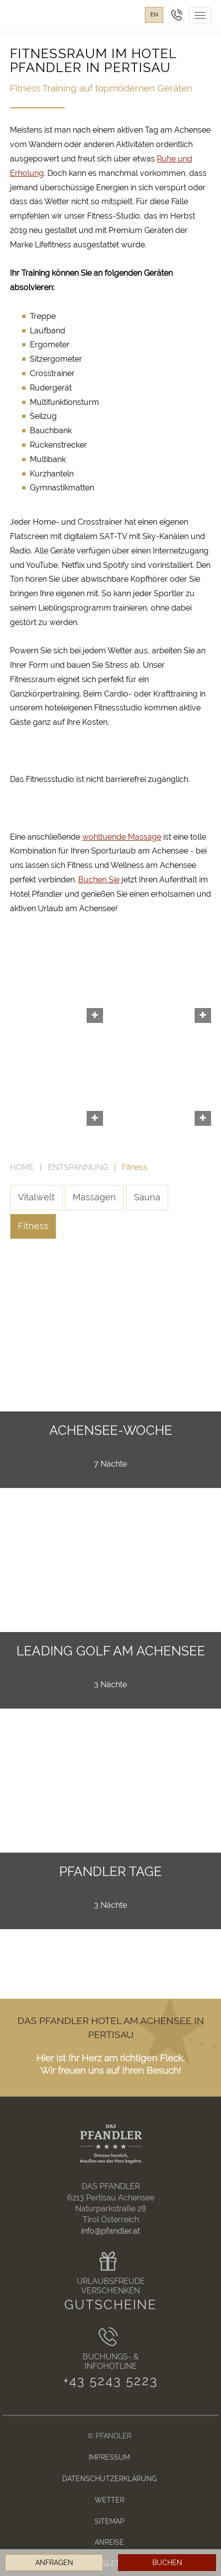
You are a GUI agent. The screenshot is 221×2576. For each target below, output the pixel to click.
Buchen (167, 2563)
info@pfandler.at (110, 2231)
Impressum (109, 2457)
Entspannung (78, 1167)
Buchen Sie (98, 879)
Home (22, 1167)
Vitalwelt (36, 1197)
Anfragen (54, 2563)
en (154, 14)
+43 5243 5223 (110, 2380)
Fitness (33, 1226)
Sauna (147, 1197)
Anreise (109, 2542)
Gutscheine (110, 2304)
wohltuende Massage (121, 837)
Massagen (94, 1197)
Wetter (109, 2500)
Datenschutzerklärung (109, 2478)
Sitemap (109, 2521)
